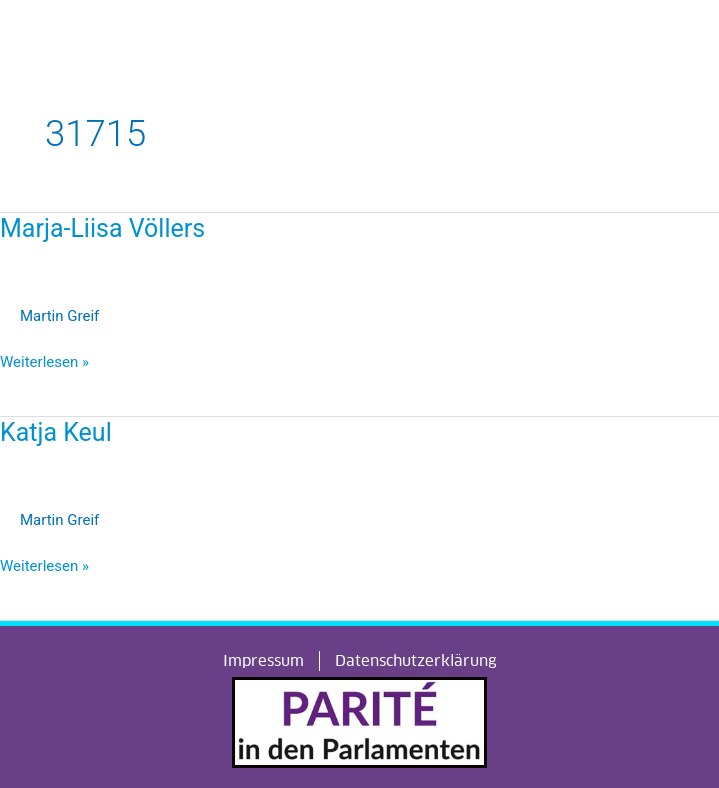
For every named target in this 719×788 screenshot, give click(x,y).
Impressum (263, 660)
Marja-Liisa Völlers (102, 228)
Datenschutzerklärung (416, 660)
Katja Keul (56, 432)
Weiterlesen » (44, 360)
